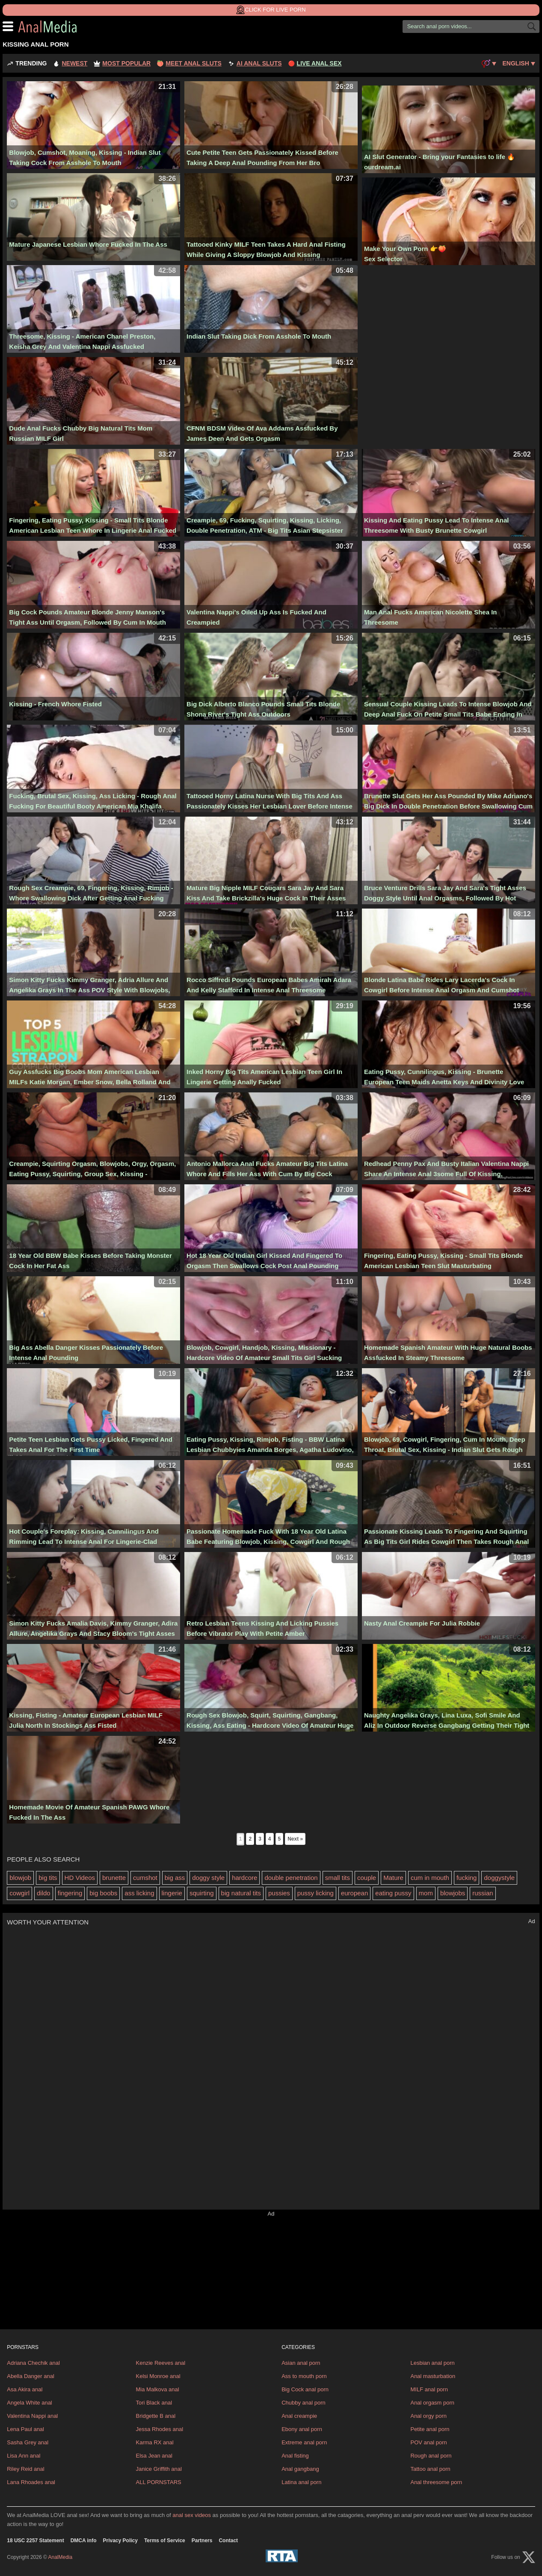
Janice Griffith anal (159, 2469)
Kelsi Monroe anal (158, 2376)
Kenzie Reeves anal (161, 2363)
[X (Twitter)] (528, 2557)
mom (426, 1893)
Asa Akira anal (24, 2389)
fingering (70, 1893)
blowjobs (452, 1893)
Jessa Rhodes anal (160, 2429)
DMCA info (84, 2541)
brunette (114, 1877)
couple (366, 1877)
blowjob (20, 1877)
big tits (48, 1877)
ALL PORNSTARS (158, 2482)
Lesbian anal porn (432, 2363)
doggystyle (499, 1877)
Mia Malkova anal (157, 2389)
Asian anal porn (300, 2363)
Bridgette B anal (156, 2416)
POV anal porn (428, 2442)
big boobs (103, 1893)
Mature (393, 1877)
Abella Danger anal (30, 2376)
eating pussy (393, 1893)
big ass (175, 1877)
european (354, 1893)
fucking (466, 1877)
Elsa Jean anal (154, 2455)
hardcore (244, 1877)
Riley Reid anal (25, 2469)
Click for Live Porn (270, 10)
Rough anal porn (430, 2455)
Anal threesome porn (436, 2482)
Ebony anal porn (301, 2429)
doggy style (208, 1877)
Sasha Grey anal (27, 2442)
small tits (337, 1877)
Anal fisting (295, 2455)
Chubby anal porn (303, 2402)
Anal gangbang (300, 2469)
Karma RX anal (155, 2442)
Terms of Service (164, 2541)
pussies (279, 1893)
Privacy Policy (120, 2541)
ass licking (139, 1893)
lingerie (172, 1893)
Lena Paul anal (25, 2429)
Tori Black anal (154, 2402)
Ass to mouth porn (304, 2376)
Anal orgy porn (428, 2416)
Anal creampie (299, 2416)
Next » (295, 1839)
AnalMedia (68, 26)
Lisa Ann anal (23, 2455)
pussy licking (315, 1893)
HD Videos (80, 1877)
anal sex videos (191, 2515)
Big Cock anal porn (305, 2389)
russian (482, 1893)
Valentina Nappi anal (32, 2416)
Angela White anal (29, 2402)
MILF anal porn (428, 2389)
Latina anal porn (301, 2482)
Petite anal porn (429, 2429)
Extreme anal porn (304, 2442)
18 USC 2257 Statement (35, 2541)
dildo (43, 1893)
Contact (228, 2541)
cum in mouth (430, 1877)
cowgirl (19, 1893)
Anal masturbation (432, 2376)
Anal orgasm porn (432, 2402)
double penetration (290, 1877)
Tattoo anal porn (430, 2469)
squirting (202, 1893)
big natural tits (241, 1893)
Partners (202, 2541)
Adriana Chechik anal (33, 2363)
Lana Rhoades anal (31, 2482)
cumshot (145, 1877)
